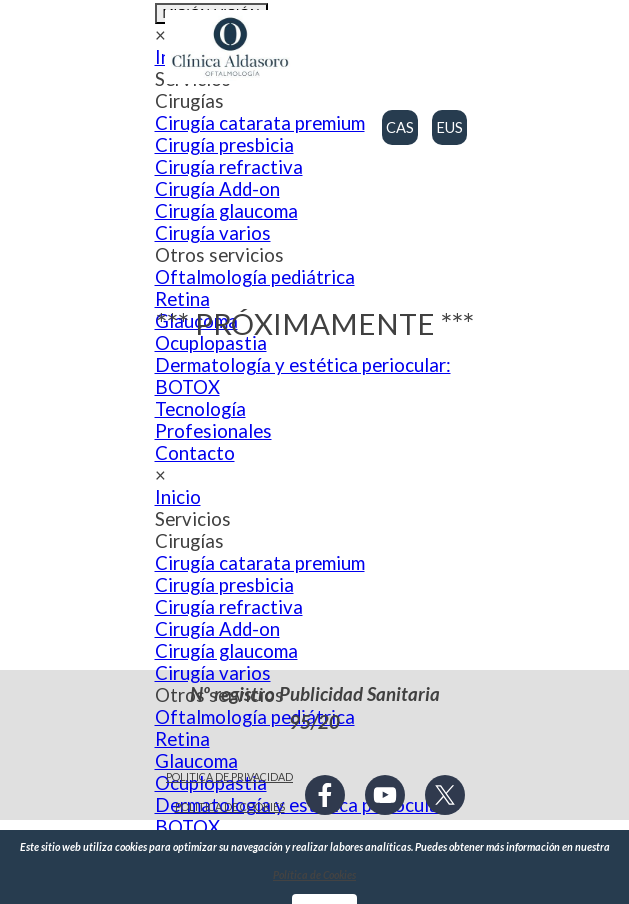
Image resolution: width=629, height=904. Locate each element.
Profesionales (213, 431)
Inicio (178, 497)
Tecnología (200, 409)
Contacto (195, 453)
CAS (400, 127)
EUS (449, 127)
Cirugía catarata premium (260, 123)
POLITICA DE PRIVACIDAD (229, 776)
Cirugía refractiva (229, 607)
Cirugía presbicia (224, 145)
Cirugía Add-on (217, 629)
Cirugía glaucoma (226, 651)
